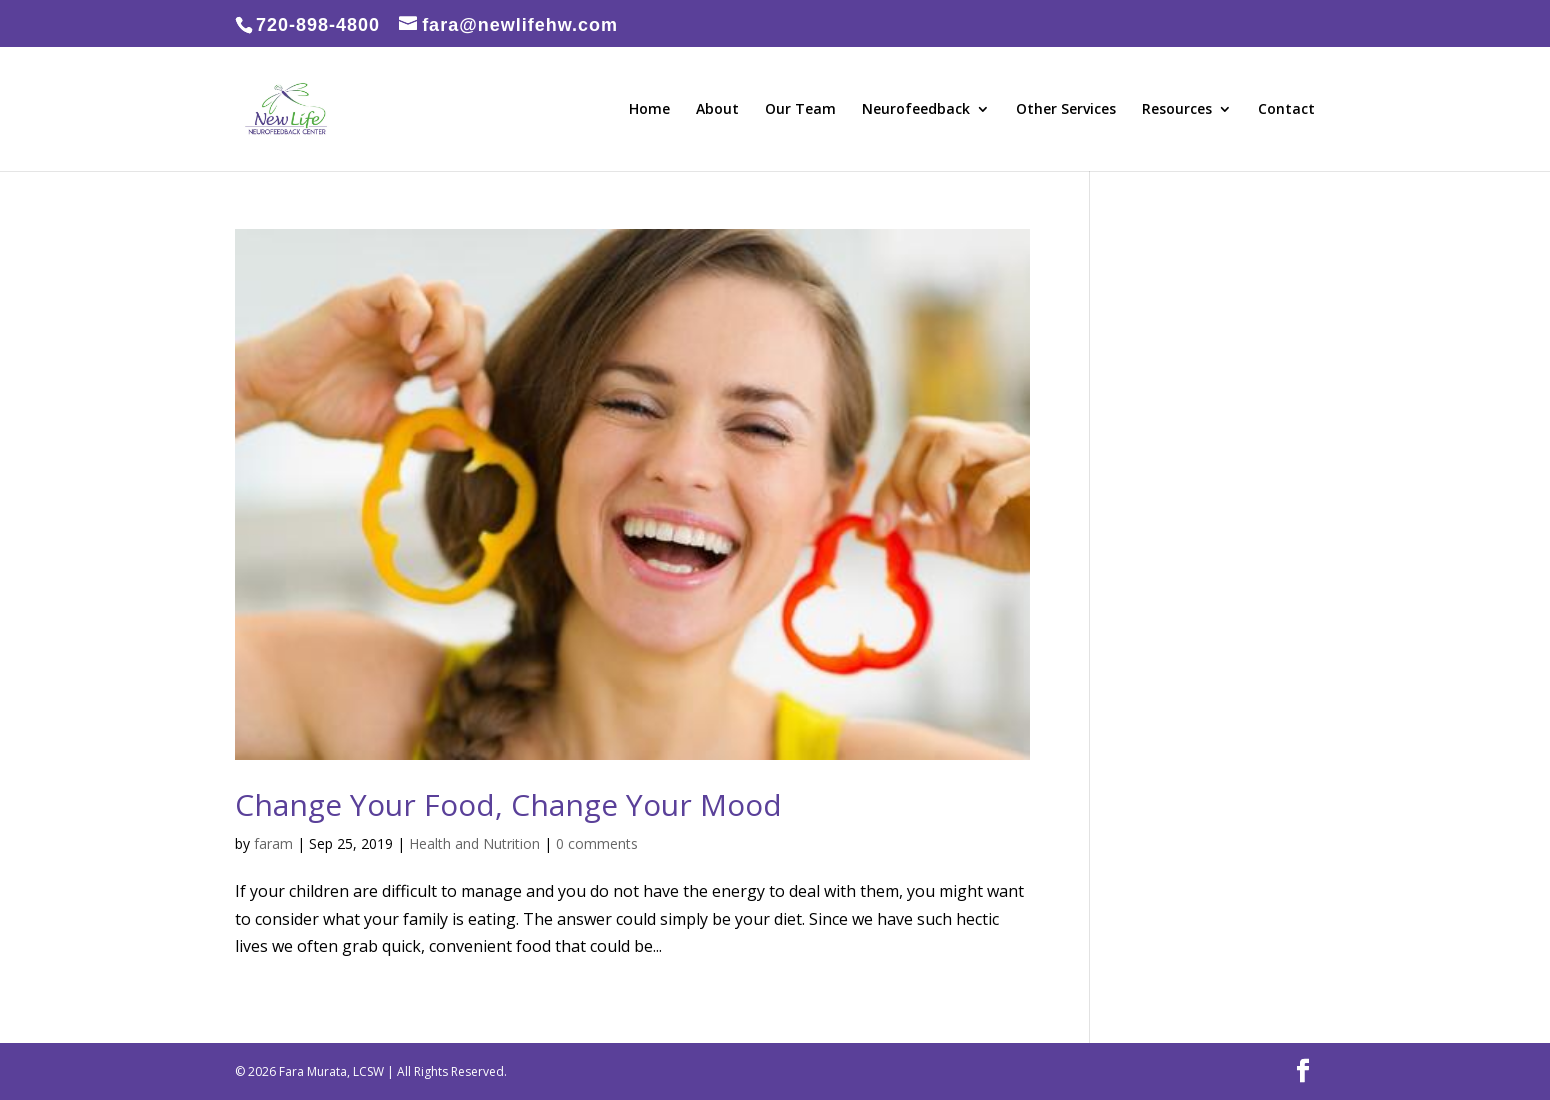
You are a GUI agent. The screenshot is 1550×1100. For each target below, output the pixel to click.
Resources (1177, 110)
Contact (1286, 110)
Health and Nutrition (474, 843)
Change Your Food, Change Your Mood (508, 804)
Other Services (1066, 110)
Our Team (800, 110)
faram (273, 843)
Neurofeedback (916, 110)
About (717, 110)
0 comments (597, 843)
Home (649, 110)
